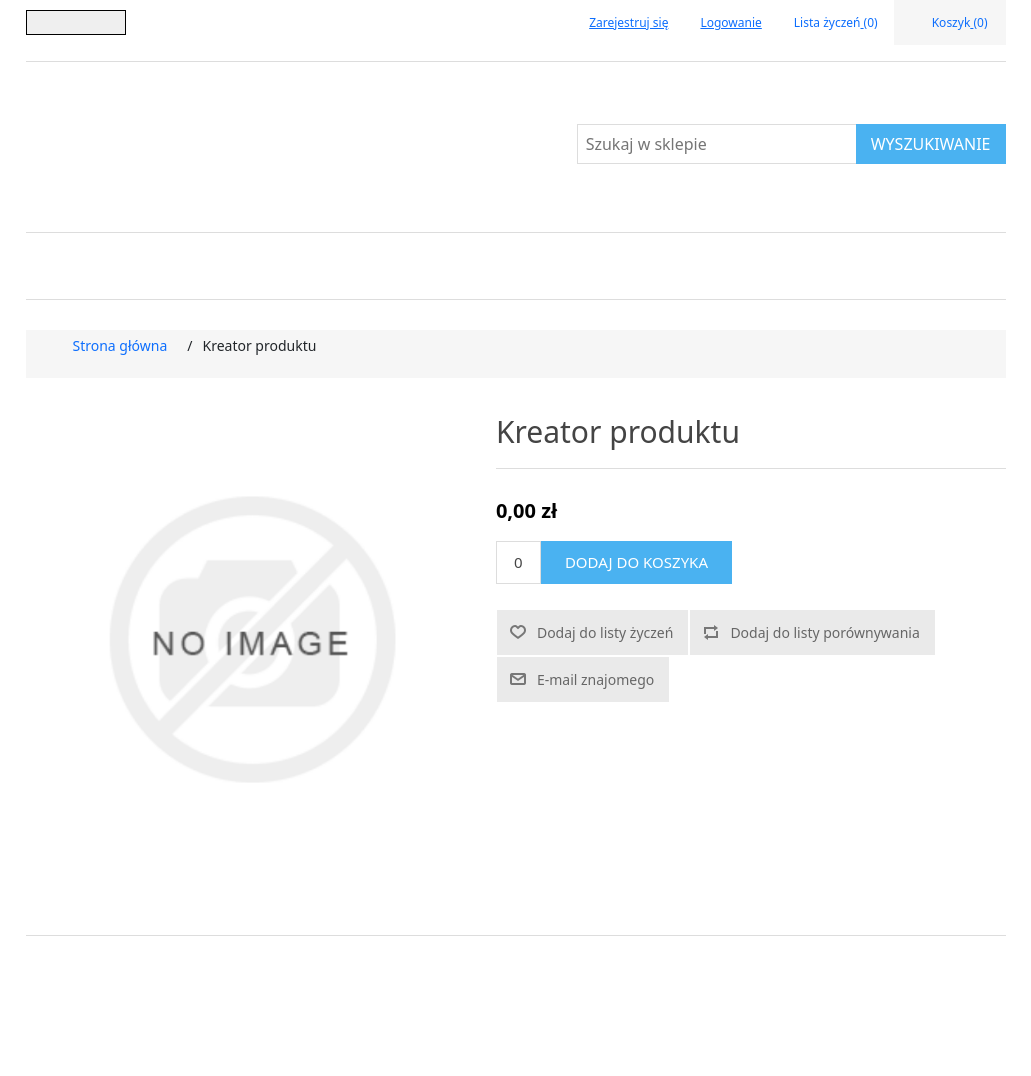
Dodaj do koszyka (636, 562)
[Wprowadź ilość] (518, 562)
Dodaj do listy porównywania (824, 632)
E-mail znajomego (595, 679)
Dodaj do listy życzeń (605, 632)
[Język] (76, 22)
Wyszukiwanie (931, 144)
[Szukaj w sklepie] (717, 144)
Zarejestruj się (628, 22)
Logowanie (730, 22)
